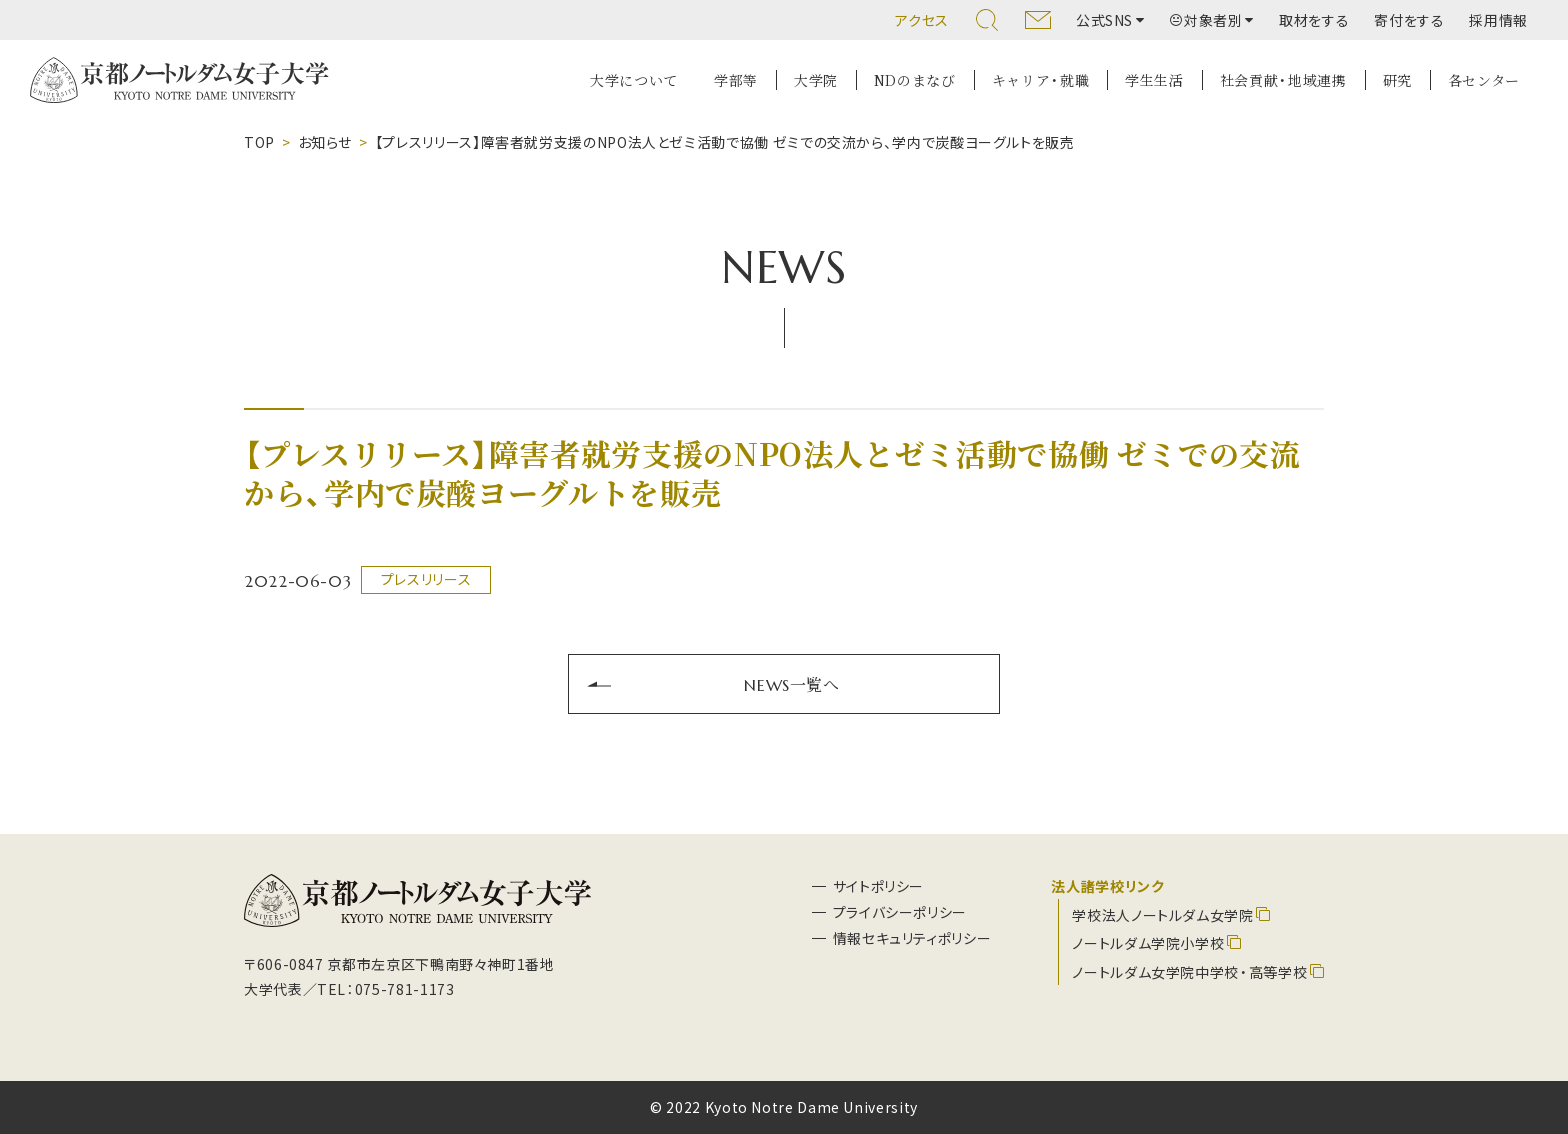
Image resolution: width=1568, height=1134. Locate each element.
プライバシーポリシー (900, 912)
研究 (1397, 80)
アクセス (922, 20)
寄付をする (1409, 20)
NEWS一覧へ (791, 684)
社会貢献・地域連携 (1283, 80)
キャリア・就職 (1040, 80)
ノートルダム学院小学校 (1148, 943)
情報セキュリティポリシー (912, 938)
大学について (634, 80)
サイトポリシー (878, 886)
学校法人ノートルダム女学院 (1162, 915)
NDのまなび (915, 80)
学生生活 (1154, 80)
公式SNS (1104, 20)
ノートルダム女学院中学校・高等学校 (1189, 972)
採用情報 (1498, 20)
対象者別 (1206, 20)
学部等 (736, 80)
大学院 (816, 80)
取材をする (1314, 20)
